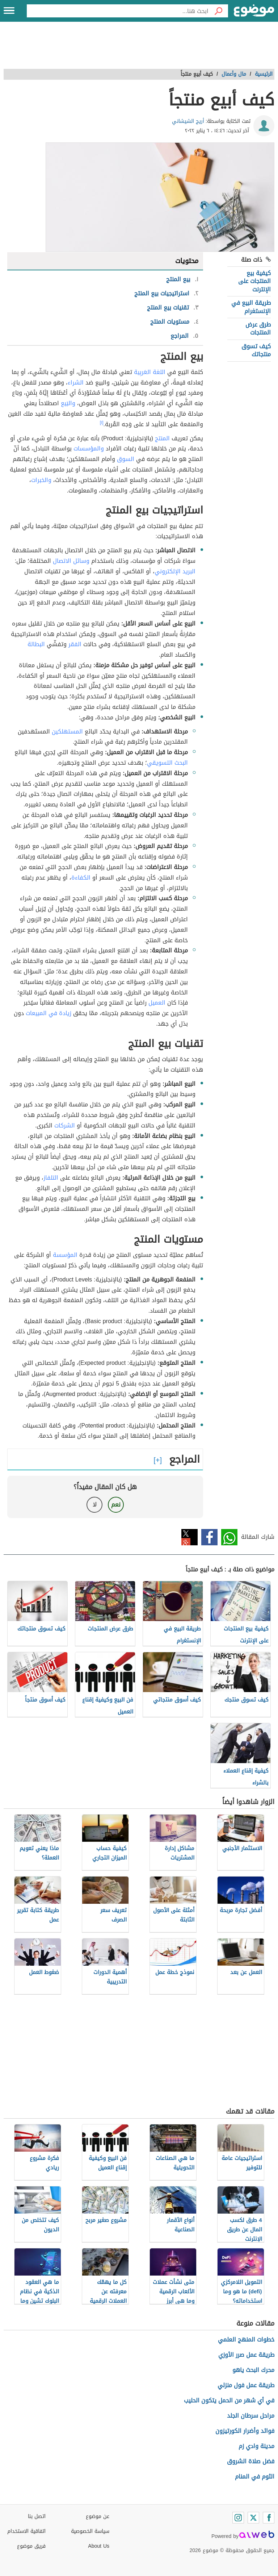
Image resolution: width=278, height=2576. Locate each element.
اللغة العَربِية (149, 372)
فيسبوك (209, 1537)
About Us (98, 2546)
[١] (102, 423)
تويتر (189, 1537)
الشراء (76, 382)
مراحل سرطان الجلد (250, 2415)
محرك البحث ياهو (253, 2370)
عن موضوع (97, 2516)
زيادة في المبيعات (48, 1013)
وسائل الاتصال (71, 560)
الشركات (64, 1125)
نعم (116, 1504)
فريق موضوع (31, 2546)
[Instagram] (238, 2517)
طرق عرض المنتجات (258, 328)
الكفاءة (80, 877)
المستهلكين (67, 731)
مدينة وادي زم (256, 2446)
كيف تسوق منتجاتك (256, 350)
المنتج (162, 438)
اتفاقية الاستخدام (26, 2531)
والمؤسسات (88, 448)
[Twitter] (253, 2517)
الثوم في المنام (254, 2476)
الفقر (74, 644)
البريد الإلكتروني (175, 571)
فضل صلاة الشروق (250, 2461)
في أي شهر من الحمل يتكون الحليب (229, 2400)
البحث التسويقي (167, 762)
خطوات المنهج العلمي (246, 2339)
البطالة (36, 644)
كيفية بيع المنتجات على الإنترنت (254, 281)
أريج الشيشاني (188, 121)
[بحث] (218, 10)
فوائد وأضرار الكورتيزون (244, 2430)
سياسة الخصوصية (90, 2531)
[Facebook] (268, 2517)
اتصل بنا (37, 2516)
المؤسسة (65, 1254)
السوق (125, 459)
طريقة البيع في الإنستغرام (251, 306)
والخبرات (41, 480)
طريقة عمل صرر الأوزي (246, 2354)
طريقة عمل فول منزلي (246, 2385)
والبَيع (68, 403)
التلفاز (50, 1177)
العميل (156, 1002)
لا (95, 1504)
